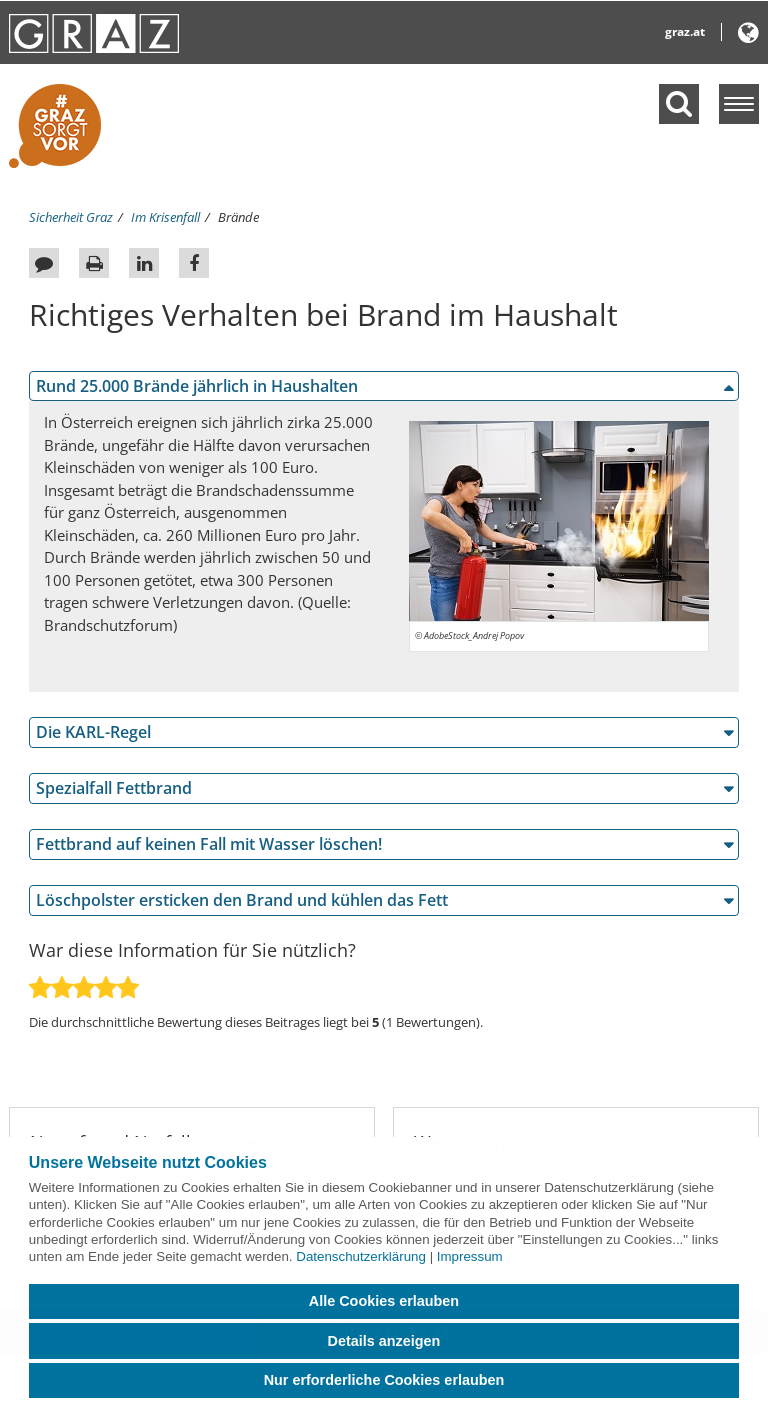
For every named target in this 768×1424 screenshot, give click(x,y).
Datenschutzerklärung (361, 1256)
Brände (238, 217)
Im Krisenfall (165, 217)
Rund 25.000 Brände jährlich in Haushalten (197, 386)
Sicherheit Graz (71, 217)
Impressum (470, 1256)
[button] (748, 36)
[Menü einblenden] (739, 104)
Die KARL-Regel (93, 732)
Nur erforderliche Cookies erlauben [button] (384, 1380)
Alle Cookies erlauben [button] (384, 1301)
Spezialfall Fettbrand (114, 788)
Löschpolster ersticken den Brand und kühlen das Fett (242, 900)
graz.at (685, 31)
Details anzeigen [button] (384, 1341)
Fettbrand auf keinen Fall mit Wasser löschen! (209, 844)
